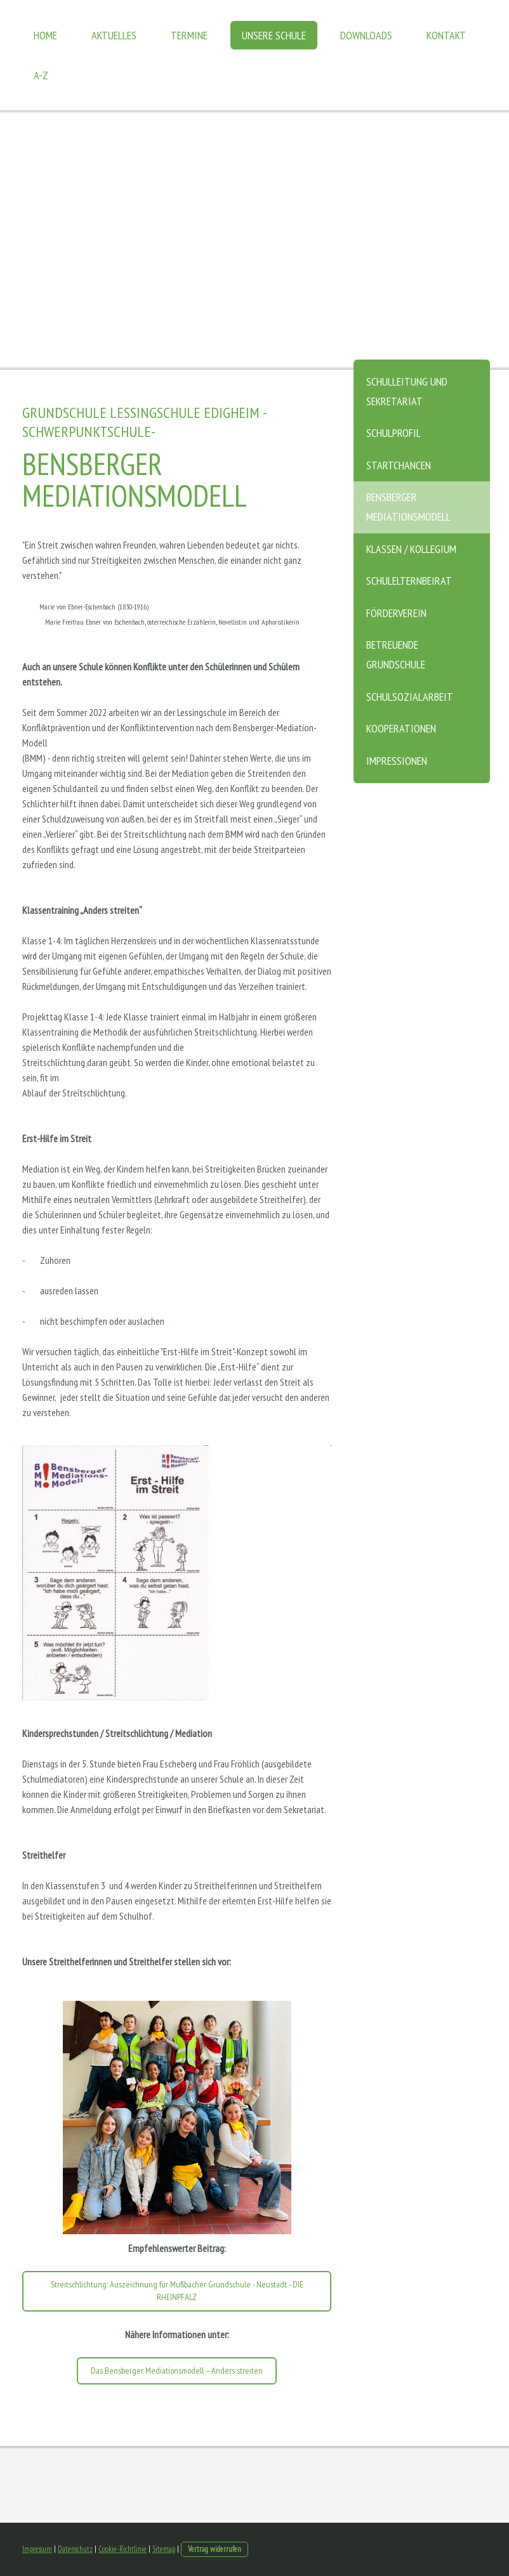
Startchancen (398, 465)
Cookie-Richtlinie (122, 2549)
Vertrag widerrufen (214, 2549)
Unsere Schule (274, 35)
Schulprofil (393, 433)
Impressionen (396, 760)
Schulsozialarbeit (409, 696)
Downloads (366, 35)
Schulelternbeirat (409, 580)
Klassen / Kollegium (411, 549)
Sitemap (163, 2549)
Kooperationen (401, 728)
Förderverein (396, 613)
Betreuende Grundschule (395, 654)
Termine (189, 35)
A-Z (41, 75)
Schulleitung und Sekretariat (406, 391)
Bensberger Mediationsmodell (408, 507)
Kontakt (446, 35)
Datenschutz (75, 2549)
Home (45, 35)
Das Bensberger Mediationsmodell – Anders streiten (177, 2370)
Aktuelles (113, 35)
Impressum (37, 2549)
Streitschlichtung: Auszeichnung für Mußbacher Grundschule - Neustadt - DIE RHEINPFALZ (177, 2291)
